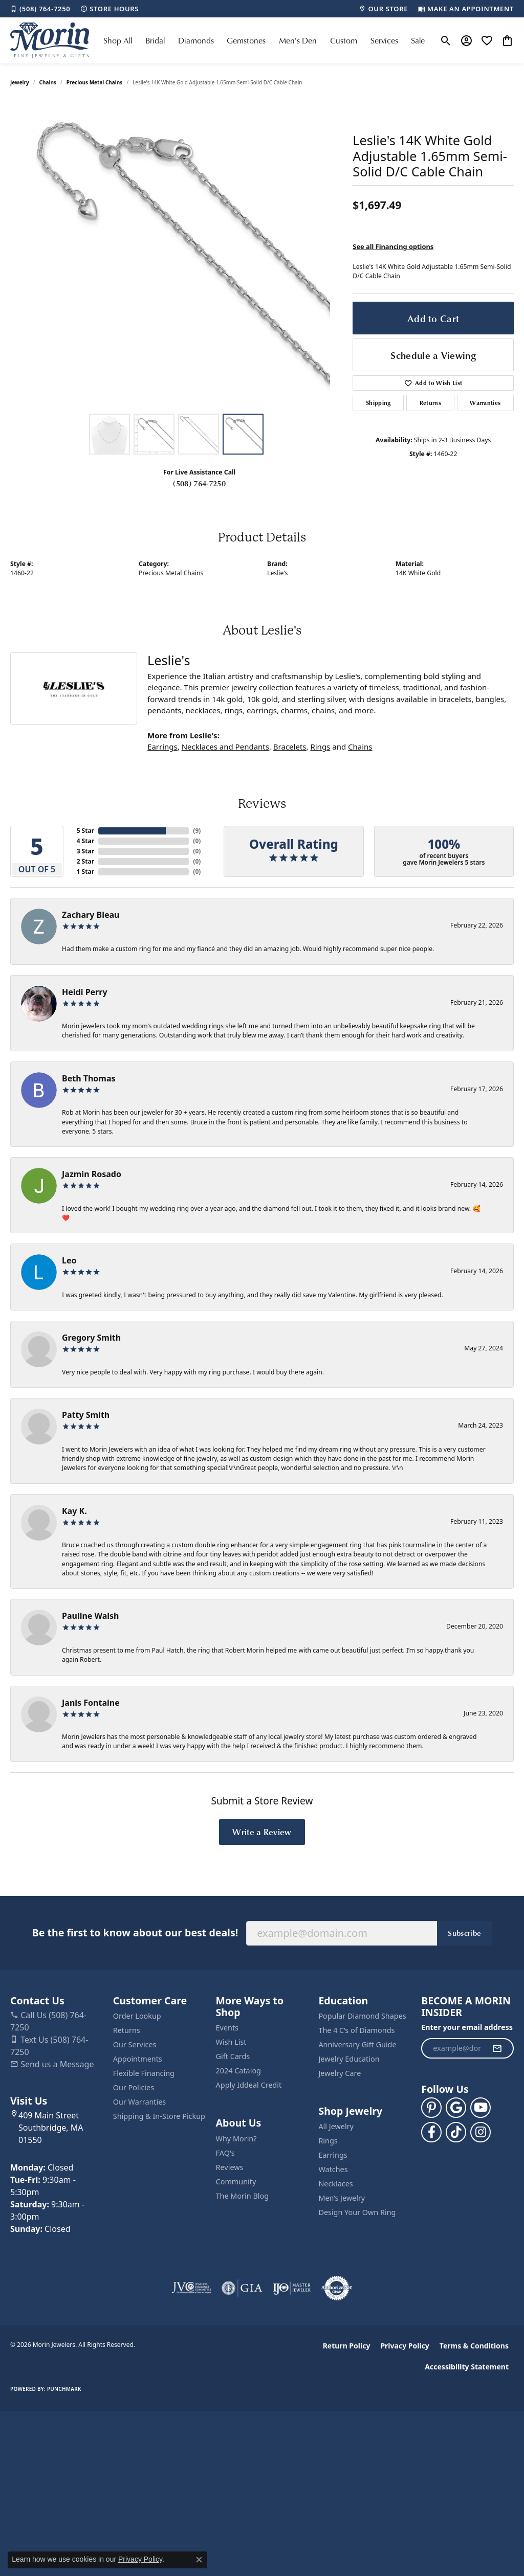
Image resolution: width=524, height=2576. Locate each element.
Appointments (137, 2059)
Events (227, 2027)
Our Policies (133, 2087)
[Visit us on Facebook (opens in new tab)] (431, 2132)
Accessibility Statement (467, 2366)
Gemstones (246, 40)
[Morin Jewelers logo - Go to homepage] (49, 40)
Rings (320, 746)
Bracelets (290, 746)
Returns (430, 402)
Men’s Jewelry (341, 2198)
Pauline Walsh (90, 1615)
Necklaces (335, 2183)
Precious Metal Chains (95, 82)
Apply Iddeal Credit (249, 2085)
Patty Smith (86, 1414)
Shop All (117, 40)
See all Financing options (393, 246)
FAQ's (225, 2153)
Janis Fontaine (91, 1702)
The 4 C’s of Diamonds (356, 2030)
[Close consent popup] (199, 2560)
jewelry (19, 82)
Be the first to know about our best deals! (135, 1932)
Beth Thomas (89, 1078)
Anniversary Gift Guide (357, 2044)
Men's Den (298, 40)
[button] (446, 40)
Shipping (378, 402)
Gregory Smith (91, 1337)
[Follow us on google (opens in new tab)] (456, 2107)
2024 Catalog (238, 2070)
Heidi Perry (84, 992)
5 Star (85, 830)
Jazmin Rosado (91, 1174)
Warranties (485, 402)
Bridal (155, 40)
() (197, 830)
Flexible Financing (143, 2073)
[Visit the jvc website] (191, 2288)
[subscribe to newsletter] (497, 2048)
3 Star (85, 851)
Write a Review (261, 1831)
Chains (47, 82)
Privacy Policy (404, 2346)
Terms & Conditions (474, 2346)
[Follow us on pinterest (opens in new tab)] (431, 2107)
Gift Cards (233, 2056)
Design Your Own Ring (357, 2212)
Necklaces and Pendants (225, 746)
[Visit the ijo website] (292, 2288)
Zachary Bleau (90, 914)
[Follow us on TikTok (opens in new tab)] (456, 2132)
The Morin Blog (242, 2196)
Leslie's (277, 573)
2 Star (85, 861)
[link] (40, 8)
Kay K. (74, 1511)
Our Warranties (139, 2102)
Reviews (230, 2167)
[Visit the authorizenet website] (337, 2288)
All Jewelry (336, 2126)
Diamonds (196, 40)
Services (384, 40)
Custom (343, 40)
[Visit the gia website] (242, 2288)
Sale (418, 40)
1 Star (85, 871)
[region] (176, 255)
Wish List (231, 2042)
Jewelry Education (348, 2059)
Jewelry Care (339, 2073)
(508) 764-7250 (199, 483)
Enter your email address (467, 2027)
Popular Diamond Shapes (362, 2016)
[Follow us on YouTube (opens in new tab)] (480, 2107)
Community (236, 2181)
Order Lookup (137, 2016)
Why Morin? (236, 2138)
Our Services (135, 2044)
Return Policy (346, 2346)
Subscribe (464, 1932)
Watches (332, 2169)
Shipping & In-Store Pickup (159, 2116)
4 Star (85, 841)
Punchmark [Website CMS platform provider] (64, 2388)
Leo (69, 1260)
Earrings (162, 746)
